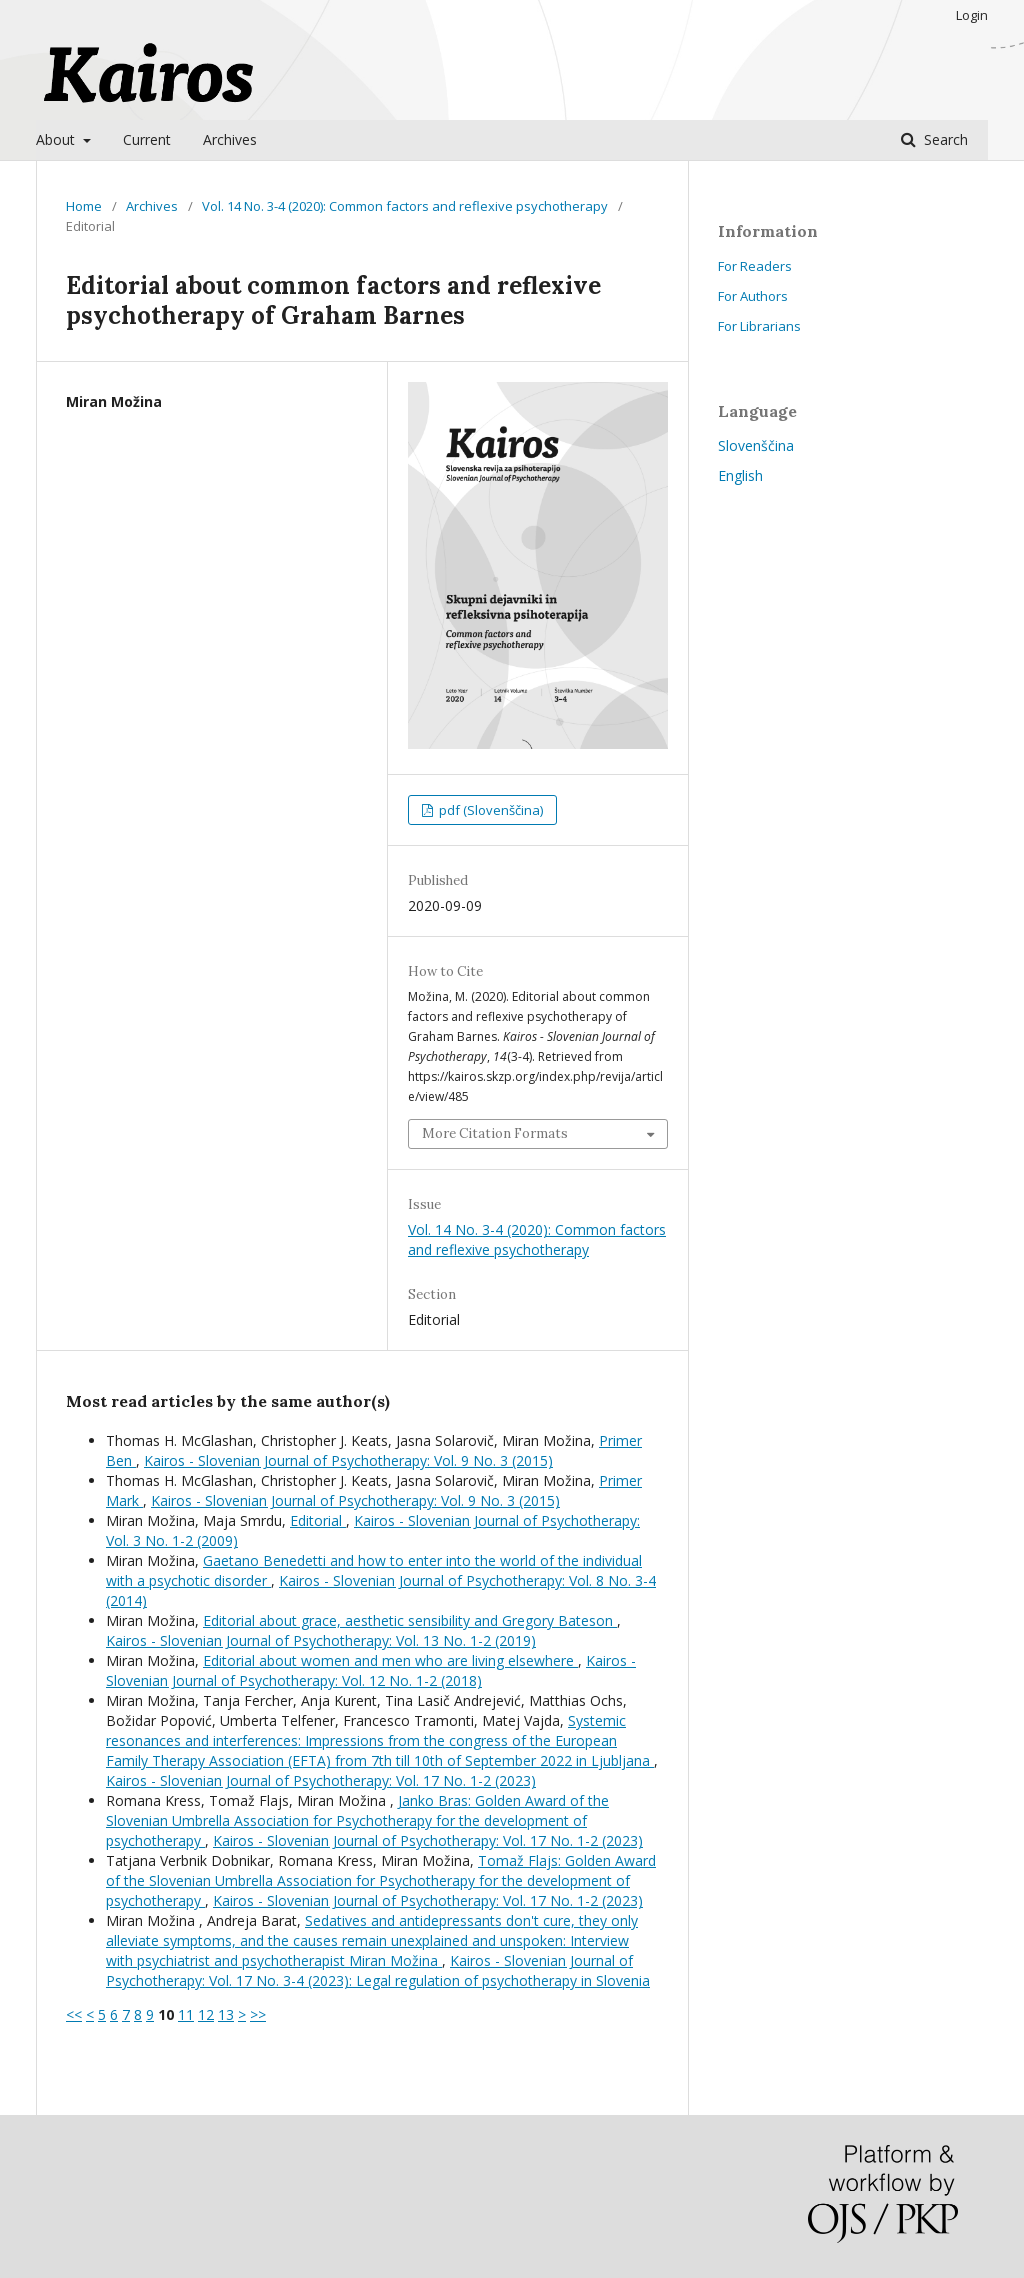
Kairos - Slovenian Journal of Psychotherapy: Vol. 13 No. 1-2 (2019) (321, 1640)
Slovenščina (756, 445)
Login (972, 15)
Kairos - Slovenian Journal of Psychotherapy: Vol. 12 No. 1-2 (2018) (371, 1670)
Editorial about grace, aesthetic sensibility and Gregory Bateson (410, 1620)
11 (186, 2014)
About (57, 139)
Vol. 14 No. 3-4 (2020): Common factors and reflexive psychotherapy (405, 206)
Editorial (318, 1520)
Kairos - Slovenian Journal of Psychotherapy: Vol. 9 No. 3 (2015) (348, 1460)
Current (147, 139)
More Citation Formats (495, 1133)
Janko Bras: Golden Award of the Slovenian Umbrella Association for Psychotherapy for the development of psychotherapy (357, 1820)
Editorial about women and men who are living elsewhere (390, 1660)
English (740, 475)
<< (74, 2014)
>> (258, 2014)
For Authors (753, 296)
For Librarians (759, 326)
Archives (230, 139)
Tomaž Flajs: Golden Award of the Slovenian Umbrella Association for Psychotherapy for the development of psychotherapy (381, 1880)
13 (226, 2014)
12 (206, 2014)
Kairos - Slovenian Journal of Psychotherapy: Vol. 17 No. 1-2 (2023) (321, 1780)
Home (84, 206)
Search (944, 139)
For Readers (755, 266)
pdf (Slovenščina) (489, 810)
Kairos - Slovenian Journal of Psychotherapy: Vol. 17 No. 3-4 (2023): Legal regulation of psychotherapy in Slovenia (378, 1970)
